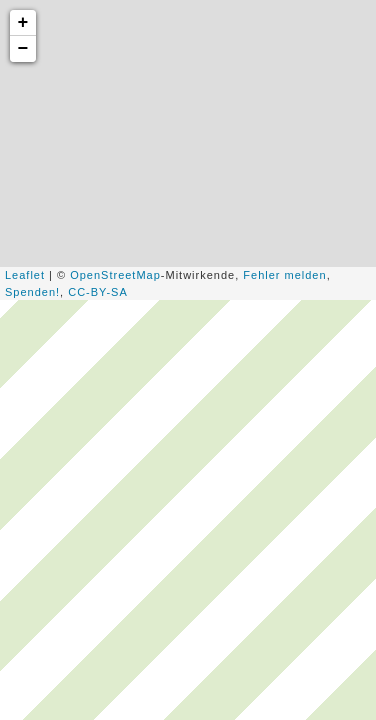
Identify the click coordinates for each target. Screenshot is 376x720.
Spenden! (32, 292)
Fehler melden (284, 275)
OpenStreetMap (115, 275)
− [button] (24, 49)
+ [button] (24, 23)
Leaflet (25, 275)
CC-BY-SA (98, 292)
